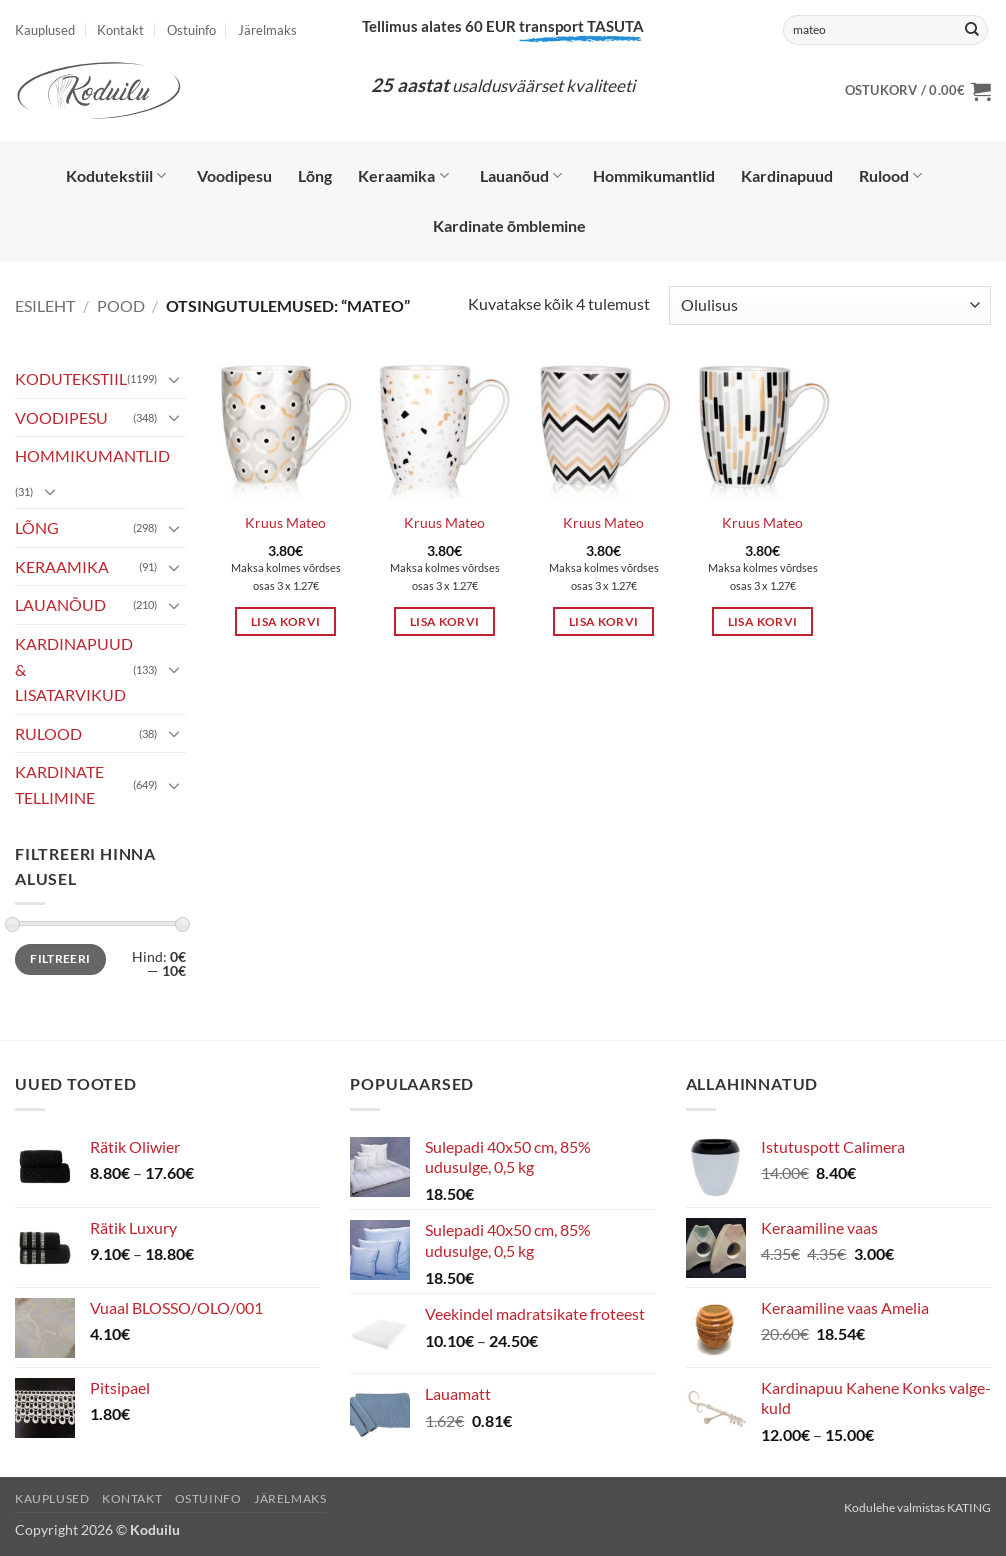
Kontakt (120, 30)
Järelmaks (267, 30)
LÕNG (37, 527)
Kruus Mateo (285, 522)
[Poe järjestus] (830, 305)
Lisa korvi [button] (285, 621)
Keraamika (403, 176)
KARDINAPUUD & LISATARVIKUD (74, 669)
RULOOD (48, 733)
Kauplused (45, 30)
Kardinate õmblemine (509, 225)
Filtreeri (60, 958)
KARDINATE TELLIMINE (59, 784)
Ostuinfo (191, 30)
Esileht (45, 305)
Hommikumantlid (654, 175)
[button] (918, 91)
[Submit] (972, 30)
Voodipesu (234, 175)
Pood (121, 305)
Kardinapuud (787, 175)
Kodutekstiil (116, 176)
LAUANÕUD (60, 604)
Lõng (315, 175)
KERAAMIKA (62, 566)
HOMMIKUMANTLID (92, 455)
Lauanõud (521, 176)
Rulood (890, 176)
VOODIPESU (61, 417)
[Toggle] (174, 379)
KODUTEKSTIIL (71, 378)
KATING (969, 1507)
